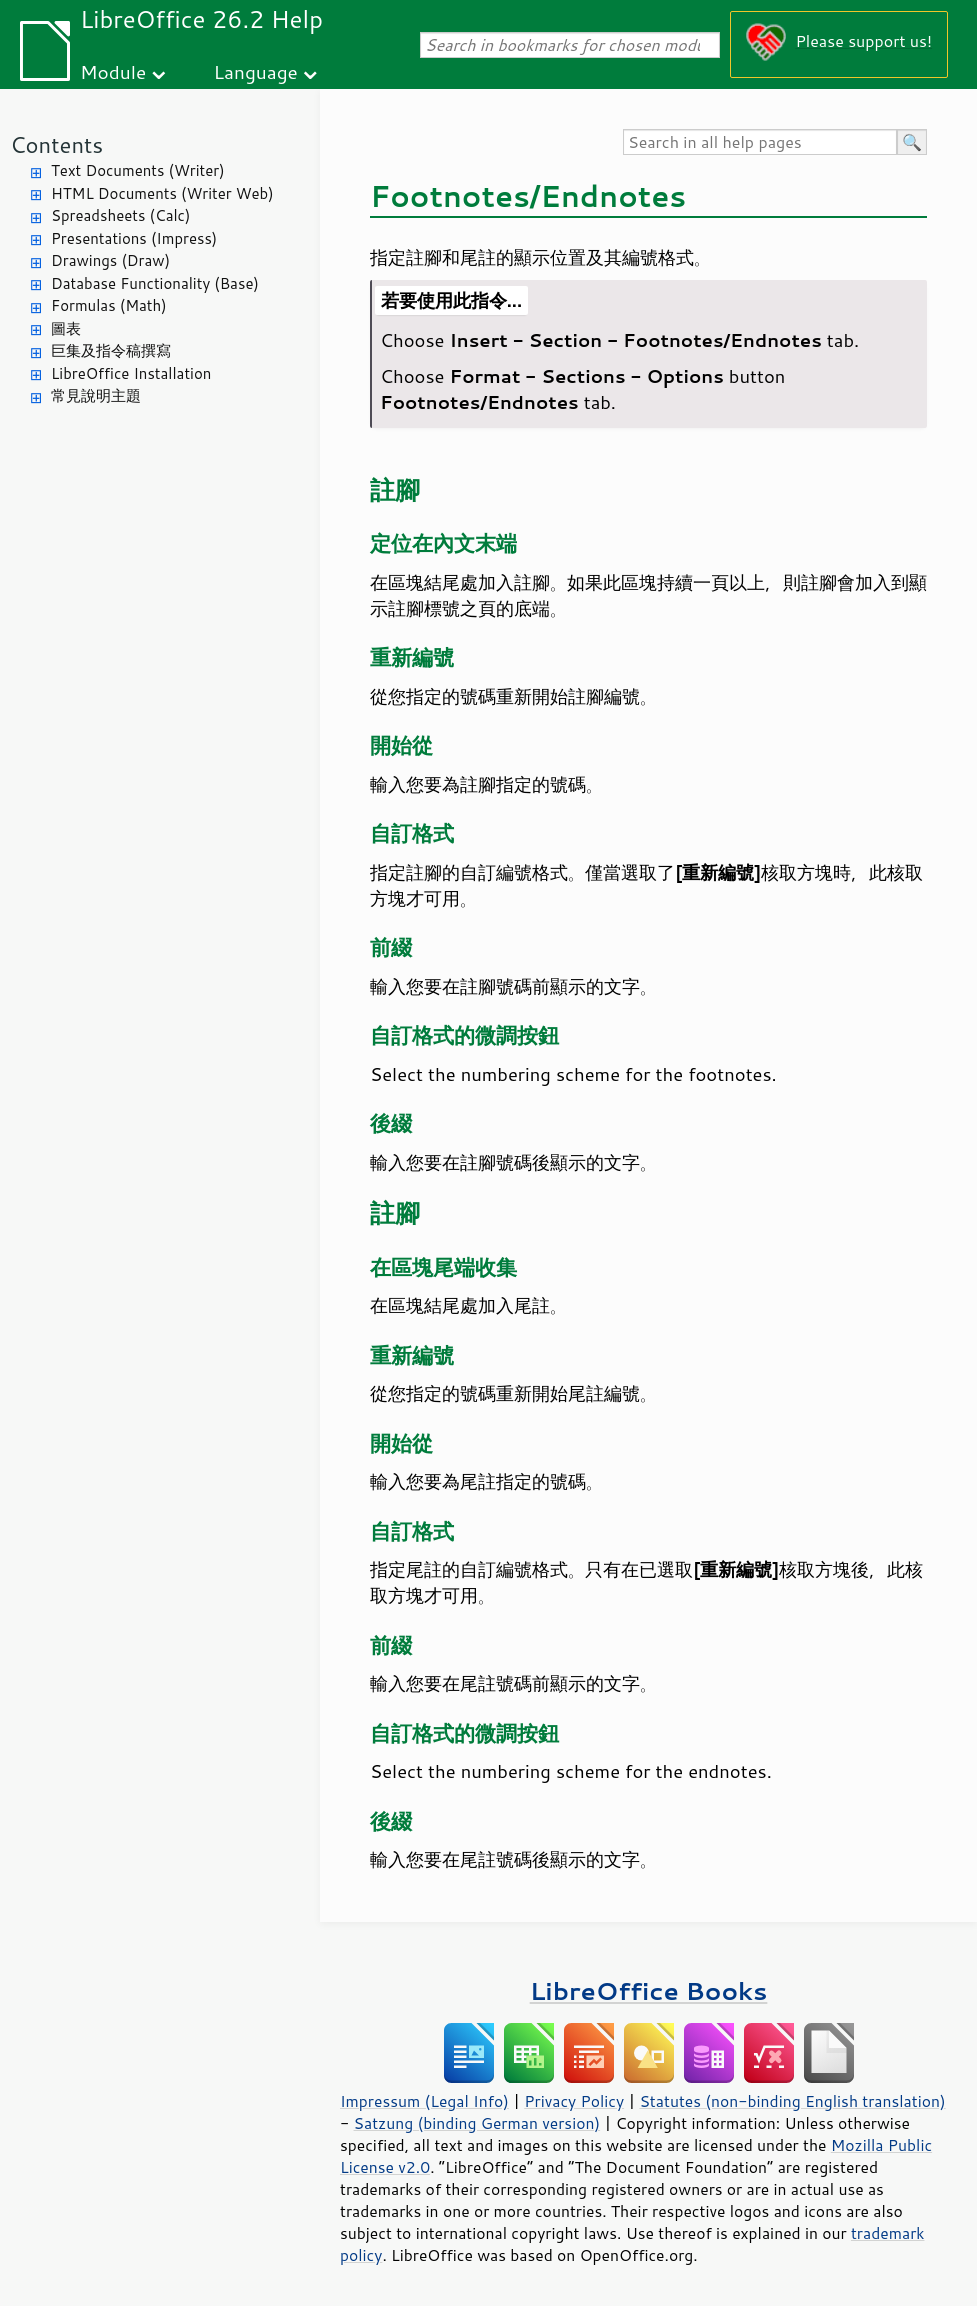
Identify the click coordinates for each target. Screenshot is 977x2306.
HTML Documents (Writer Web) (162, 193)
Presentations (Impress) (134, 238)
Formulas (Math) (109, 305)
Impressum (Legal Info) (424, 2101)
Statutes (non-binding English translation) (792, 2101)
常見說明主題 (96, 395)
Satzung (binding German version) (477, 2123)
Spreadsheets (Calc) (120, 215)
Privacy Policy (574, 2101)
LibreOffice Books (649, 1990)
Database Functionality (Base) (155, 283)
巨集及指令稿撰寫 (111, 350)
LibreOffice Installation (131, 373)
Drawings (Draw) (110, 260)
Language (256, 71)
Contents (56, 144)
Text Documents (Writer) (138, 170)
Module (113, 71)
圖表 (66, 328)
